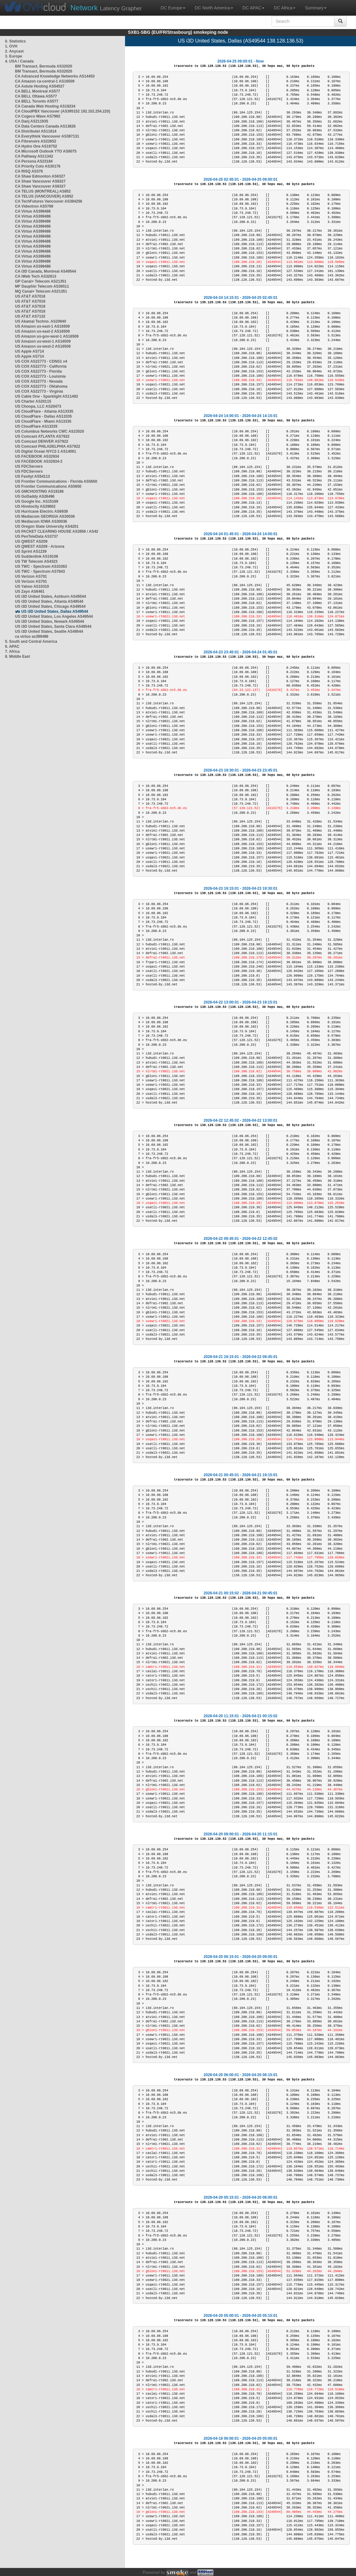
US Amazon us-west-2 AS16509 (43, 346)
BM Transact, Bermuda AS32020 (43, 66)
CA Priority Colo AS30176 (37, 166)
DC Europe (173, 7)
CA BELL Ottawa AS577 (36, 96)
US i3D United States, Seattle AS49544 (49, 631)
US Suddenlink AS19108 (36, 556)
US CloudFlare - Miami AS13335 (43, 421)
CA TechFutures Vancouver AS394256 (48, 201)
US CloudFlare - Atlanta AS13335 (44, 411)
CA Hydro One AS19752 (36, 146)
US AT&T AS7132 (30, 316)
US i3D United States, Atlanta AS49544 (49, 601)
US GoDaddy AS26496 (34, 496)
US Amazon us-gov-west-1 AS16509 (46, 336)
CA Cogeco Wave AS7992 (37, 116)
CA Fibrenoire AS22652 (35, 141)
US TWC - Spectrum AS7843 (40, 571)
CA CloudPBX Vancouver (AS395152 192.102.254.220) (62, 111)
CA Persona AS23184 (34, 161)
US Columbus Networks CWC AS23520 (49, 431)
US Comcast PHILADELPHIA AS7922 (47, 446)
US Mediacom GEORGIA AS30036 (45, 516)
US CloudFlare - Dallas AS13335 (43, 416)
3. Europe (13, 56)
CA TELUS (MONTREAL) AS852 (43, 191)
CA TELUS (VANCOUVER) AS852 (44, 196)
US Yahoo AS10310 (32, 586)
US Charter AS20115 (33, 401)
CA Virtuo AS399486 (33, 211)
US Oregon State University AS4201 (46, 526)
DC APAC (253, 7)
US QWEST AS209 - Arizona (39, 546)
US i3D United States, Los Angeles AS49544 (54, 616)
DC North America (214, 7)
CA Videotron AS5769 (34, 206)
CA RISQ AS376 (29, 171)
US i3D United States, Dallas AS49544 (54, 611)
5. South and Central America (31, 641)
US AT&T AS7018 (30, 296)
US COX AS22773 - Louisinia (40, 376)
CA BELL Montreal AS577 (37, 91)
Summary (316, 7)
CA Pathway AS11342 (34, 156)
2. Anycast (14, 51)
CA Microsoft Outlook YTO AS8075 (46, 151)
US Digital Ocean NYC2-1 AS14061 (45, 451)
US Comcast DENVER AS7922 (41, 441)
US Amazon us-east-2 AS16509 (42, 331)
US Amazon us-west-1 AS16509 (43, 341)
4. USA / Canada (19, 61)
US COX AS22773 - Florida (38, 371)
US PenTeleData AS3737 (36, 536)
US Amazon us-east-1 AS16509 (42, 326)
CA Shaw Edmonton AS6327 (40, 176)
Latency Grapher (106, 7)
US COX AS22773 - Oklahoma (41, 386)
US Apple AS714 (29, 351)
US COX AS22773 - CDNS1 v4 (41, 361)
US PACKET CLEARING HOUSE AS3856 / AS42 (56, 531)
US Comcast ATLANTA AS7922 (42, 436)
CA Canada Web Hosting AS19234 (45, 106)
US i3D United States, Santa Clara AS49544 (53, 626)
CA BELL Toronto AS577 (36, 101)
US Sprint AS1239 (31, 551)
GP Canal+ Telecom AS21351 (40, 281)
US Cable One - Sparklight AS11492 (46, 396)
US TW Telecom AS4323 (36, 561)
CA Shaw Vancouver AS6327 (40, 181)
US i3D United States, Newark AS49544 (49, 621)
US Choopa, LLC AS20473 (38, 406)
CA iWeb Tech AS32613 (35, 276)
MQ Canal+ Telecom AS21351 (41, 291)
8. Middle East (17, 656)
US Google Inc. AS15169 (36, 501)
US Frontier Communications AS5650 (48, 486)
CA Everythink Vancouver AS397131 (47, 136)
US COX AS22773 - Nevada (39, 381)
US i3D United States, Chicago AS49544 (50, 606)
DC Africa (284, 7)
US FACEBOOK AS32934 (37, 456)
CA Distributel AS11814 (36, 131)
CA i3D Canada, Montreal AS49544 (45, 271)
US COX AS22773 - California (41, 366)
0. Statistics (15, 41)
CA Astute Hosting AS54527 (39, 86)
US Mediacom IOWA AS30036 (41, 521)
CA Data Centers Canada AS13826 (45, 126)
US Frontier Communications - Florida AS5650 (56, 481)
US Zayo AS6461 (29, 591)
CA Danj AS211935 (31, 121)
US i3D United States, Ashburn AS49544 (50, 596)
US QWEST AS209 (31, 541)
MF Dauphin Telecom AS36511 (42, 286)
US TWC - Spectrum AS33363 (41, 566)
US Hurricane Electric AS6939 (41, 511)
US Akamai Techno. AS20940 (40, 321)
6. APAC (12, 646)
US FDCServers (29, 466)
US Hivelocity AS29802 (35, 506)
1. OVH (11, 46)
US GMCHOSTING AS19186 (39, 491)
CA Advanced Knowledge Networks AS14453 (55, 76)
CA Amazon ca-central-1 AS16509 (44, 81)
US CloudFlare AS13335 (36, 426)
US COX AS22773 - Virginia (39, 391)
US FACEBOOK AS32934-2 (39, 461)
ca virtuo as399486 (31, 636)
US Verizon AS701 (31, 576)
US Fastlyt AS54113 (32, 476)
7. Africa (12, 651)
